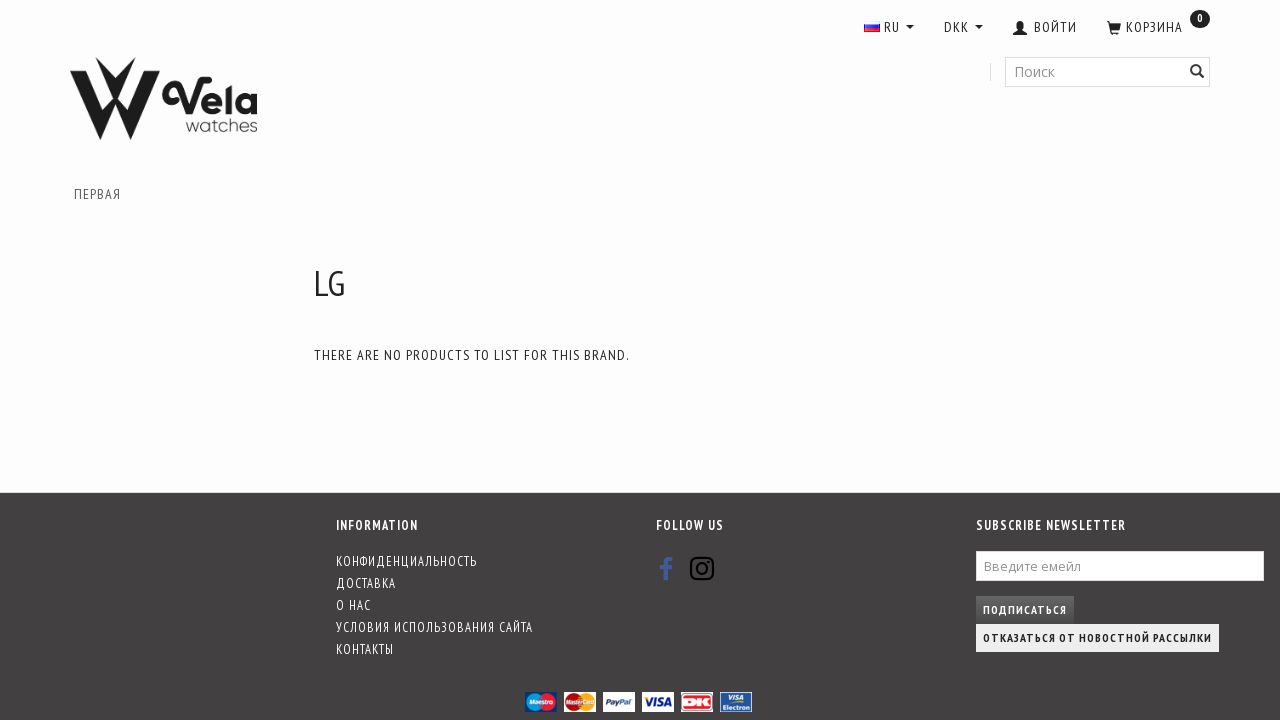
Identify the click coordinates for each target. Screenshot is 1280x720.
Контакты (365, 649)
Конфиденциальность (406, 561)
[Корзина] (1158, 27)
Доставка (366, 583)
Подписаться (1025, 609)
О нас (353, 605)
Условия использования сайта (434, 627)
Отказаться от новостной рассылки (1097, 637)
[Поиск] (1197, 72)
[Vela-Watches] (163, 99)
